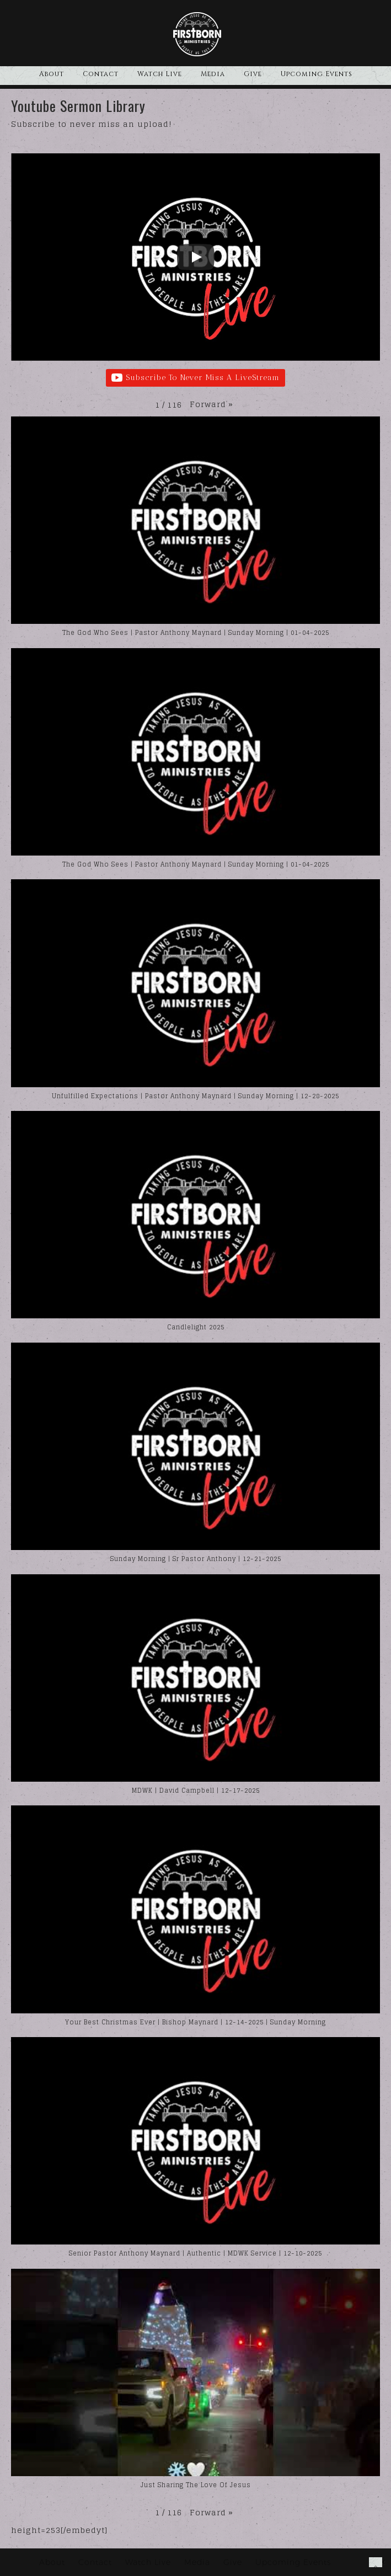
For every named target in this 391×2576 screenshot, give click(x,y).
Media (213, 74)
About (51, 74)
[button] (211, 404)
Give (253, 74)
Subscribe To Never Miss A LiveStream (195, 378)
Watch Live (159, 74)
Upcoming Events (316, 74)
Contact (101, 74)
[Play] (196, 257)
